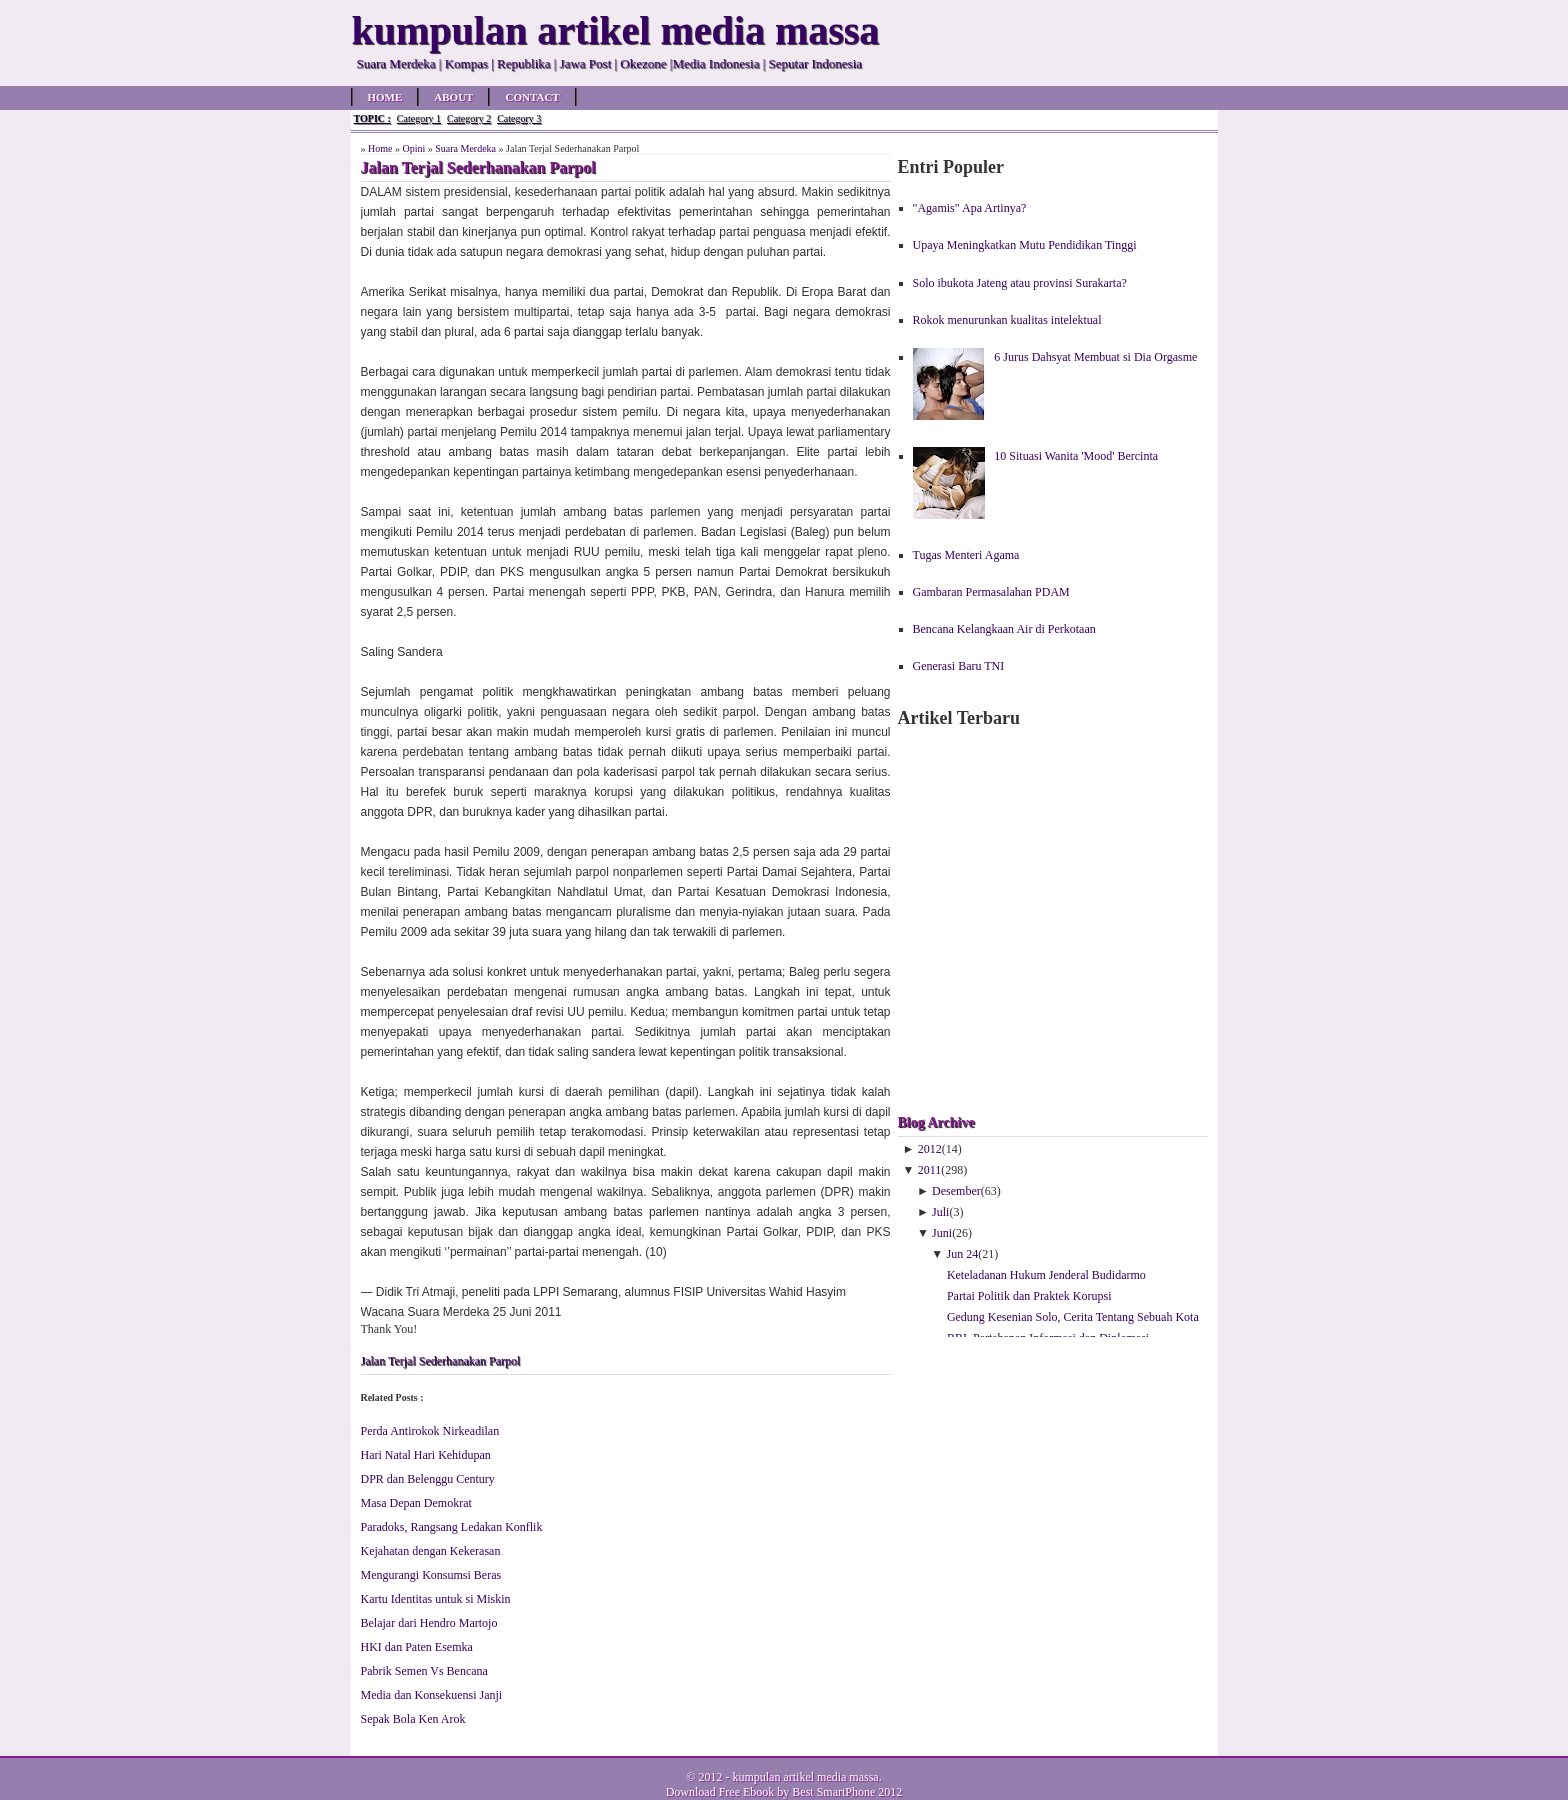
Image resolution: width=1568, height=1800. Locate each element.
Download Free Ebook (720, 1792)
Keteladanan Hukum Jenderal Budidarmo (1046, 1275)
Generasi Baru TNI (959, 666)
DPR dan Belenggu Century (428, 1479)
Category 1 (419, 118)
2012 (930, 1149)
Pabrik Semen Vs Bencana (424, 1671)
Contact (532, 97)
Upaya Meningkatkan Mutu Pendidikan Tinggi (1025, 245)
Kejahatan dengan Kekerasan (431, 1551)
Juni (942, 1233)
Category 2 (469, 118)
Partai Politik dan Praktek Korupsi (1029, 1296)
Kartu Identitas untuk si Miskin (436, 1599)
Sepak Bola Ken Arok (413, 1719)
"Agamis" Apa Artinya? (970, 208)
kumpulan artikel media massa (805, 1777)
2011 (930, 1170)
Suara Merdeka (465, 148)
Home (385, 97)
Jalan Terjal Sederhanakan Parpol (441, 1361)
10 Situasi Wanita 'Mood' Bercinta (1076, 456)
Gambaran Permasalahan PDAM (991, 592)
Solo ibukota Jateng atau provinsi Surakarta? (1020, 283)
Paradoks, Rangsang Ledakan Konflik (452, 1527)
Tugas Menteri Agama (966, 555)
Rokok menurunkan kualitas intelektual (1007, 320)
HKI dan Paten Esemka (417, 1647)
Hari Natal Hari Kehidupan (426, 1455)
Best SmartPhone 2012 (847, 1792)
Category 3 (519, 118)
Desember (956, 1191)
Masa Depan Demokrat (416, 1503)
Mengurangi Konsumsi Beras (431, 1575)
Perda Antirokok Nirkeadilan (430, 1431)
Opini (413, 148)
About (453, 97)
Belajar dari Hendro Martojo (429, 1623)
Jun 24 (963, 1254)
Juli (940, 1212)
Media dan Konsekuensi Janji (432, 1695)
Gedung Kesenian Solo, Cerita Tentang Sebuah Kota (1073, 1317)
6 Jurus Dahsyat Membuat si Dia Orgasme (1095, 357)
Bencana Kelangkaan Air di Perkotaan (1004, 629)
